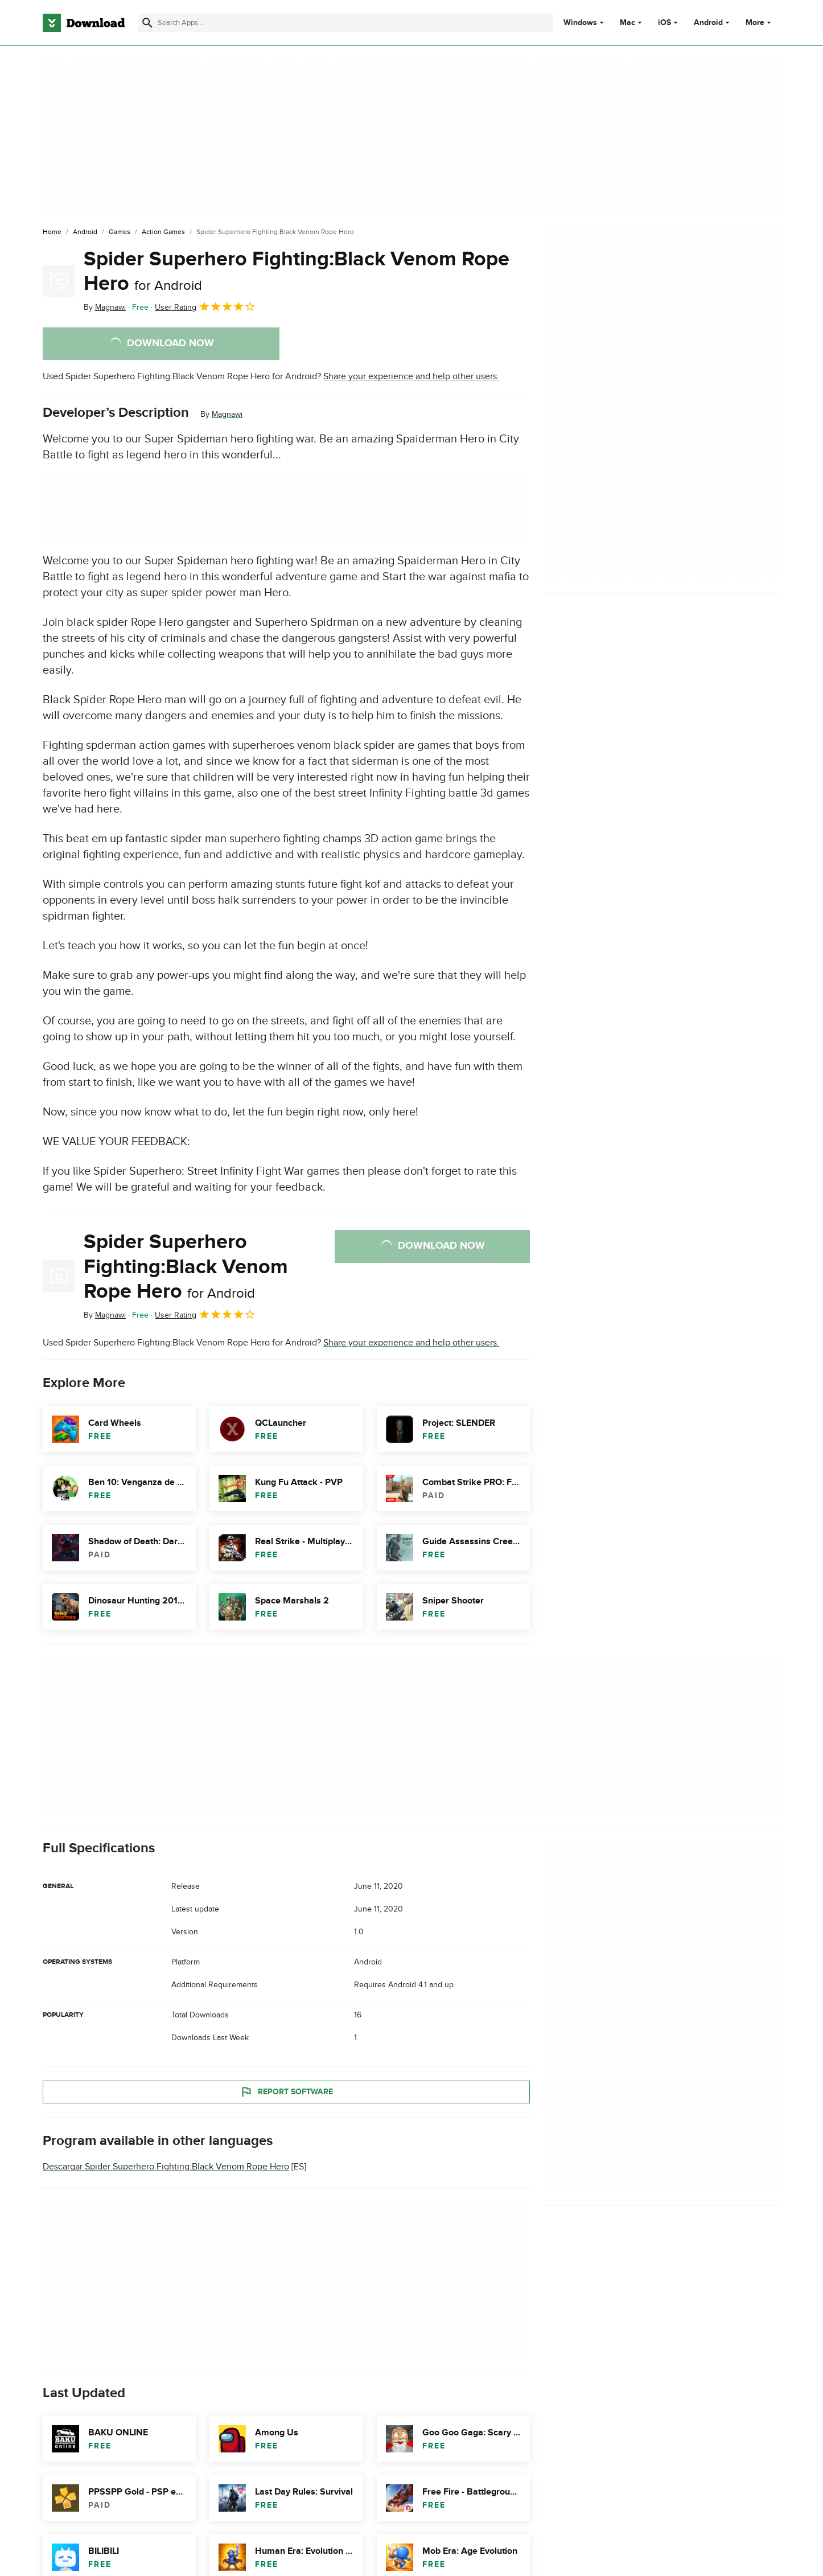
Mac (627, 23)
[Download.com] (84, 23)
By (105, 307)
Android (708, 23)
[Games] (119, 232)
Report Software (286, 2092)
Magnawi (227, 414)
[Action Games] (163, 232)
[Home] (52, 232)
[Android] (85, 232)
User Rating (205, 306)
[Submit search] (147, 23)
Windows (580, 23)
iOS (664, 23)
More (759, 22)
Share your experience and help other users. (411, 376)
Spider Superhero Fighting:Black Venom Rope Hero (296, 271)
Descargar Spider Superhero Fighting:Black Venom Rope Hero (166, 2166)
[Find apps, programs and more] (345, 23)
